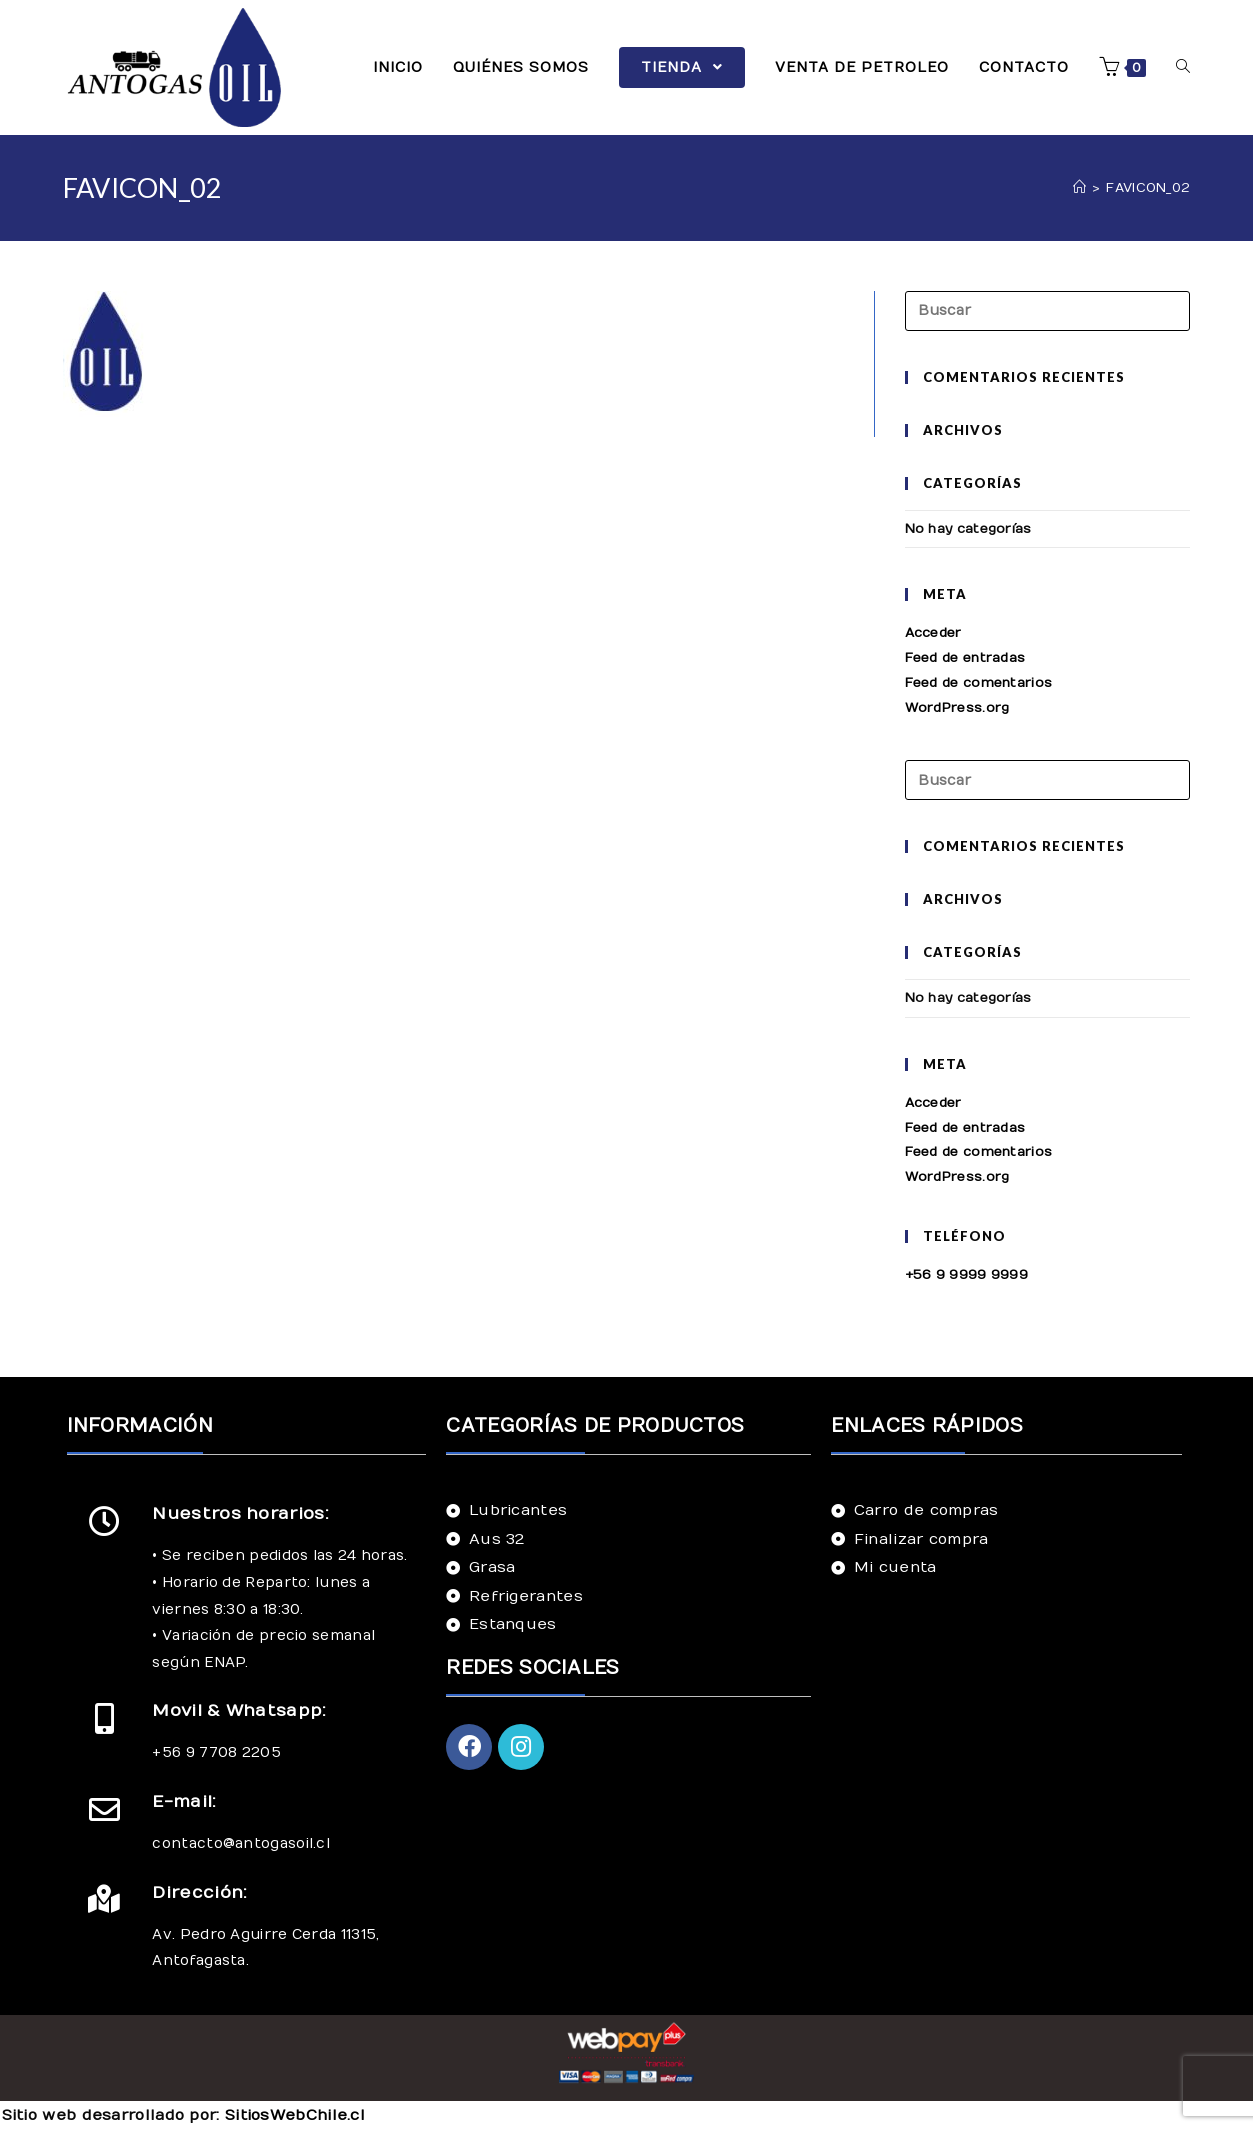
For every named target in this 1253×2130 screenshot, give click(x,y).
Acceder (933, 633)
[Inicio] (1079, 188)
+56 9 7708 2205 (216, 1752)
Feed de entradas (965, 658)
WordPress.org (957, 708)
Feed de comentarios (979, 683)
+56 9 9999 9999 (967, 1275)
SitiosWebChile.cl (295, 2115)
